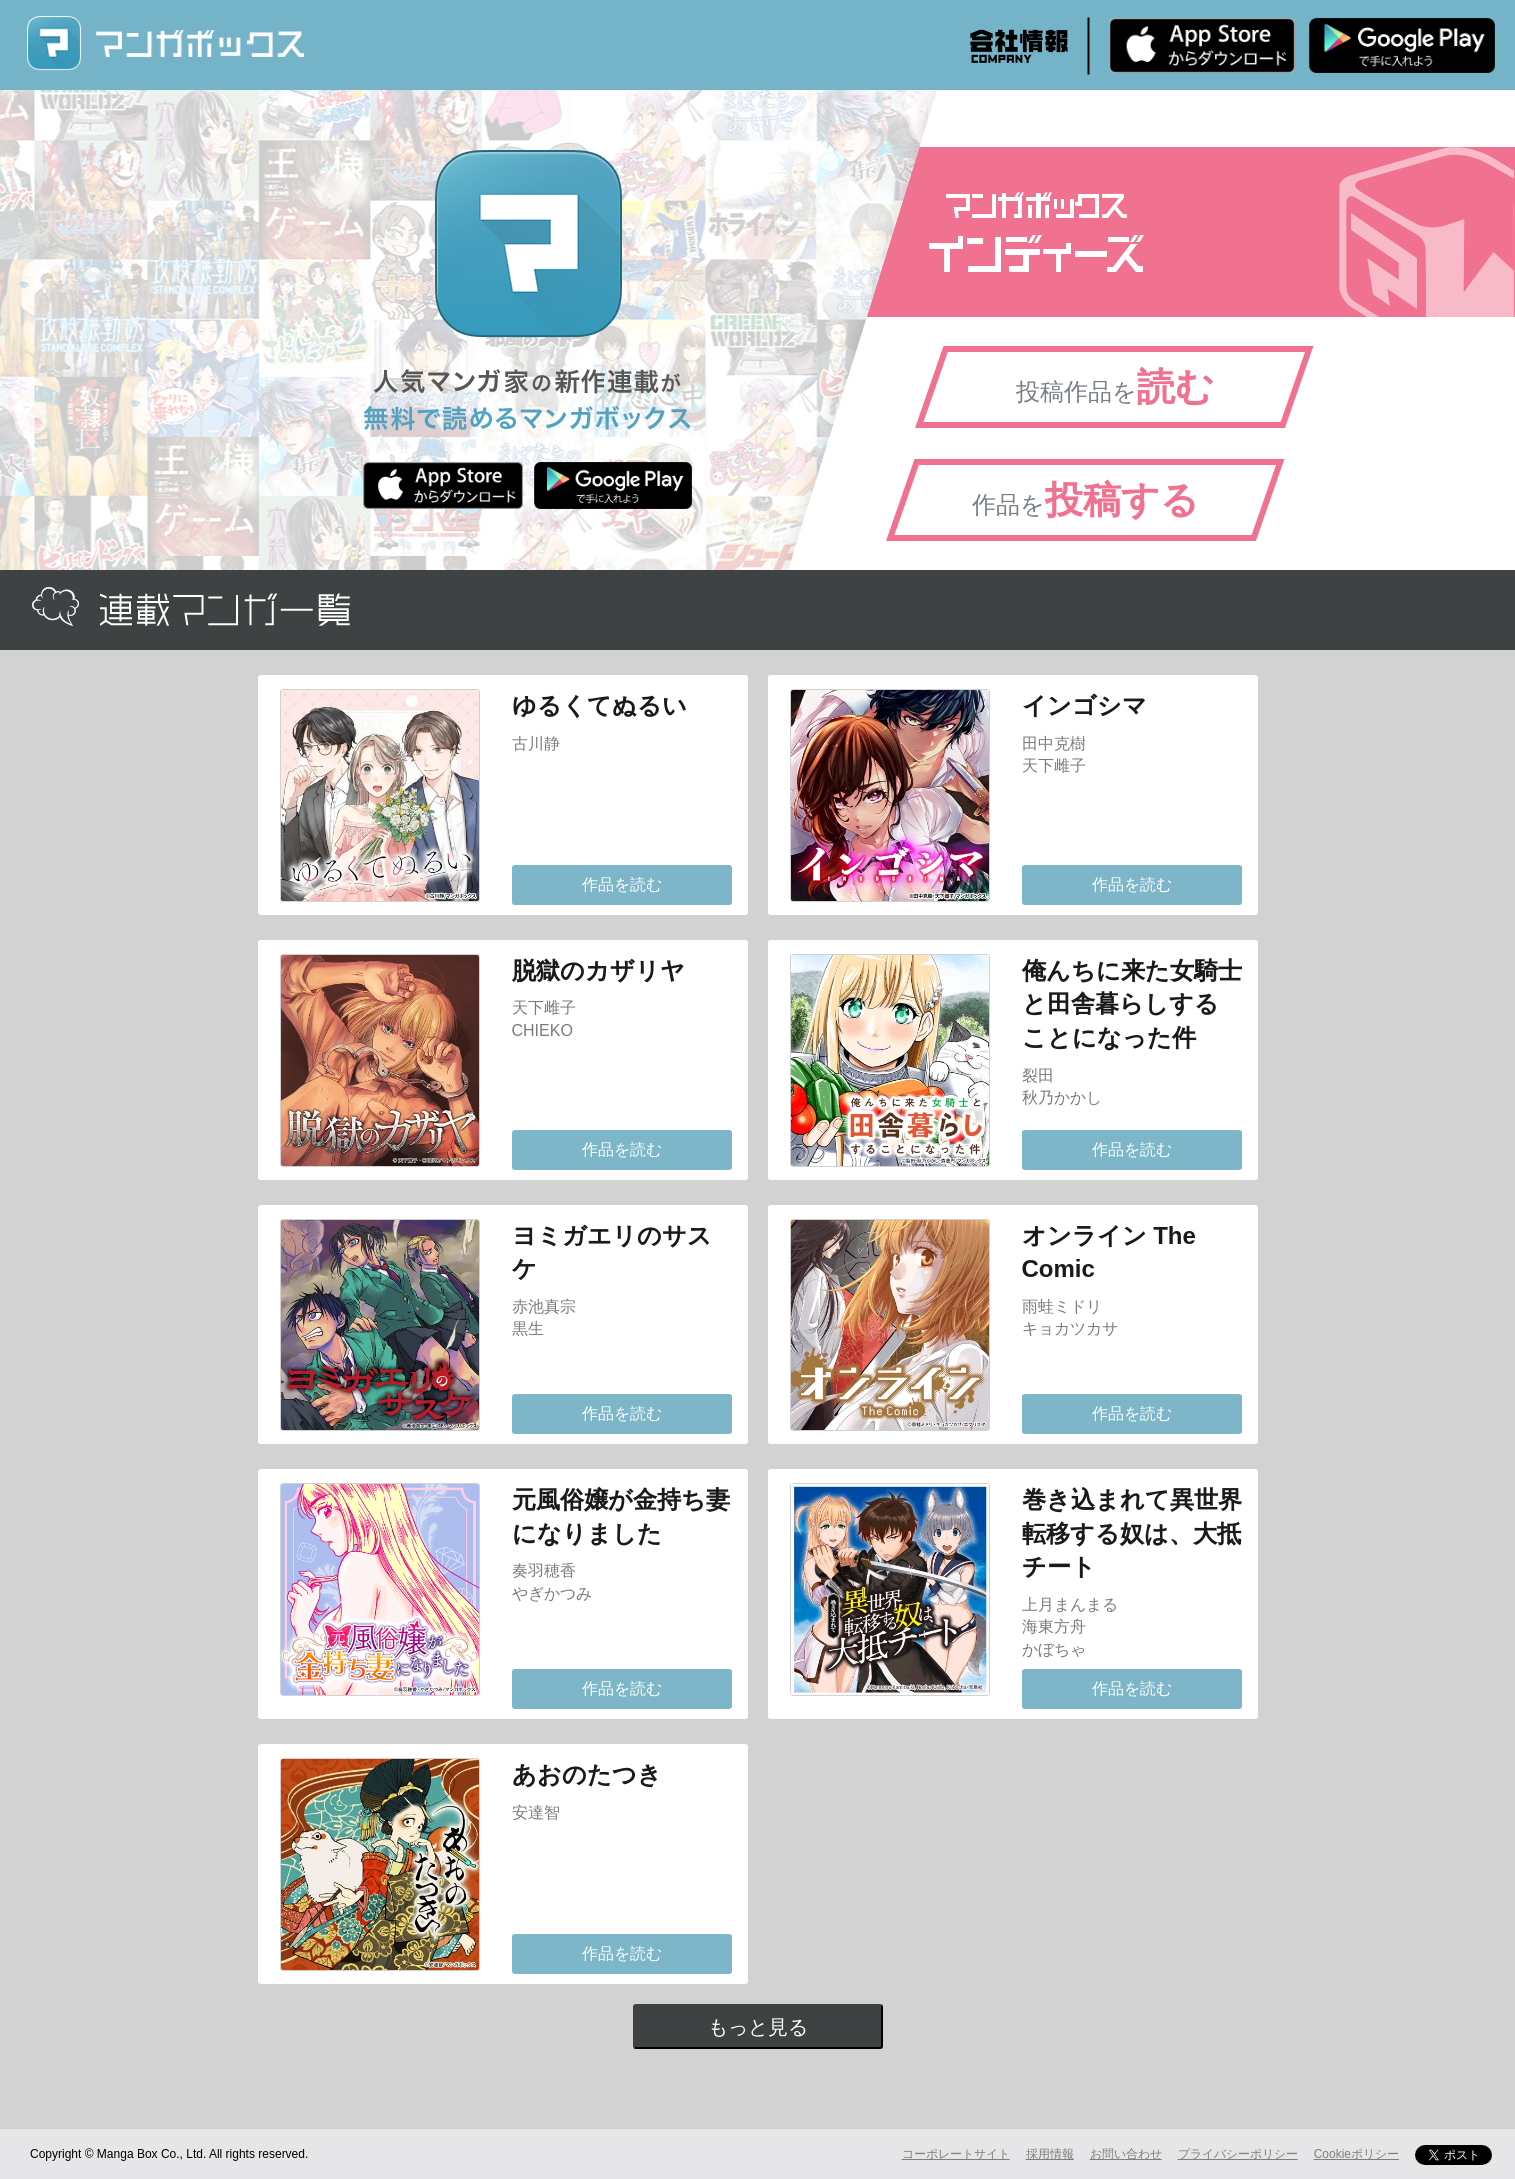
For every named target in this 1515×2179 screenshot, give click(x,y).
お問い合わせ (1126, 2154)
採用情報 (1050, 2154)
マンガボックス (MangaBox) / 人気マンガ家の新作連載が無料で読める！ (165, 43)
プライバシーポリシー (1238, 2154)
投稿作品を (1115, 387)
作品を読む (622, 884)
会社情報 (1019, 46)
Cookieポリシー (1356, 2154)
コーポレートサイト (956, 2154)
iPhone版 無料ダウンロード (1202, 45)
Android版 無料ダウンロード (1402, 45)
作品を (1085, 500)
